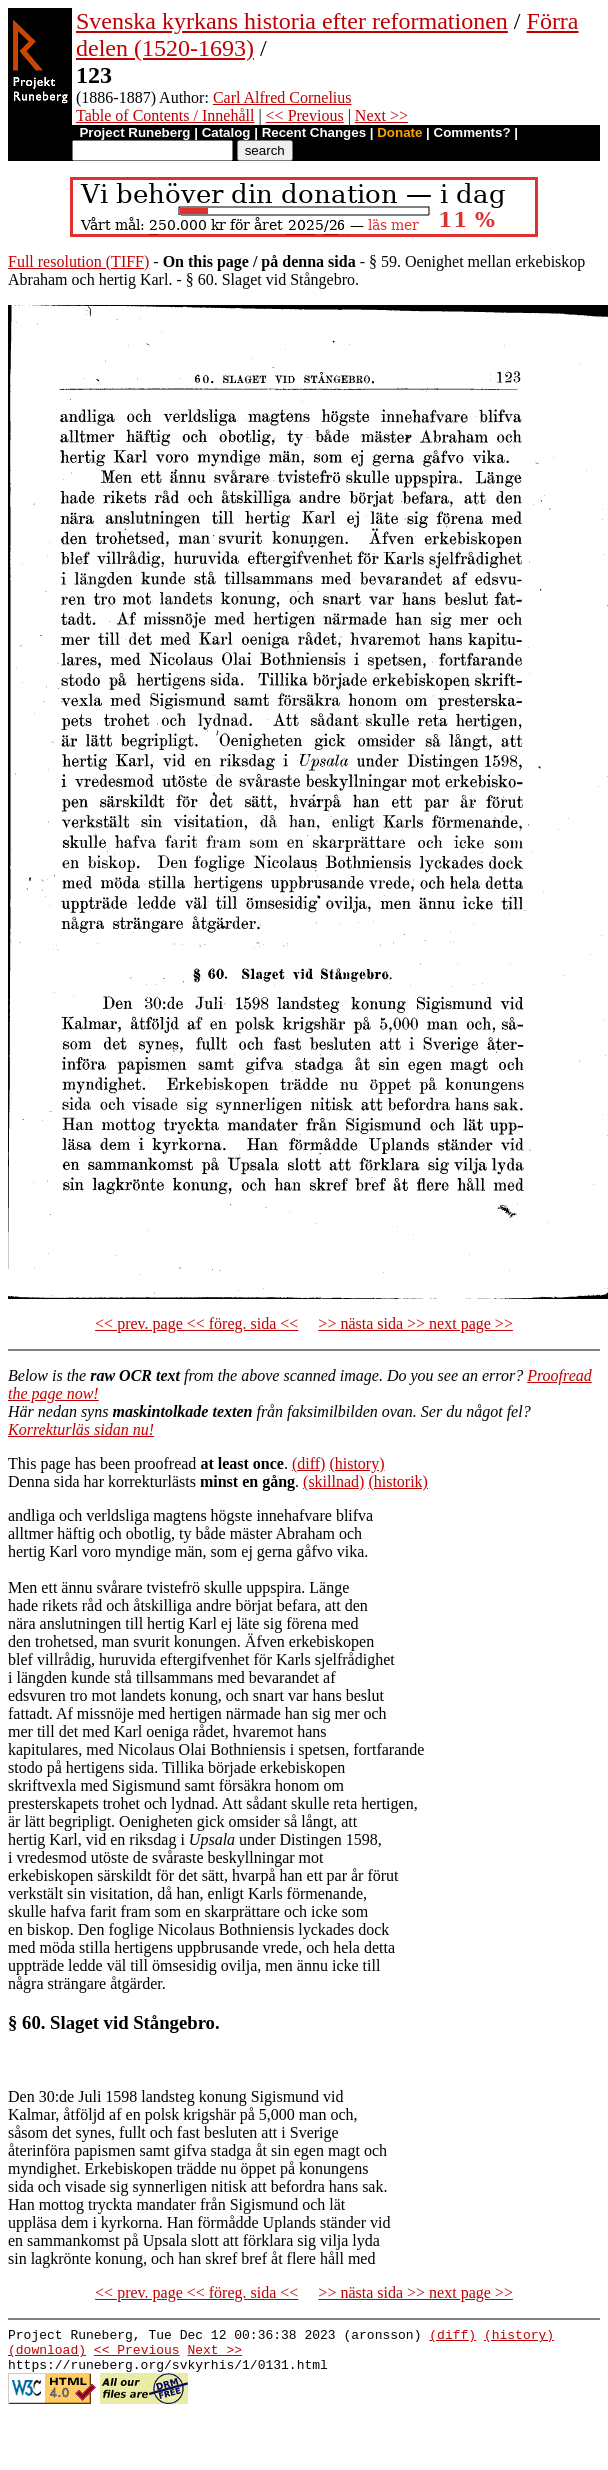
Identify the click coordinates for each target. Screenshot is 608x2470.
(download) (47, 2355)
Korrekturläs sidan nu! (81, 1429)
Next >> (381, 115)
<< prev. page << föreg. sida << (196, 1323)
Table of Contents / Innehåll (165, 115)
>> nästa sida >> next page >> (415, 1323)
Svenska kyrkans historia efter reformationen (292, 21)
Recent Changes (314, 132)
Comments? (472, 132)
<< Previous (305, 115)
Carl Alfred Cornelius (282, 97)
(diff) (308, 1463)
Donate (399, 132)
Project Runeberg (134, 132)
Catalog (226, 132)
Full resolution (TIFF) (78, 261)
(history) (356, 1463)
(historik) (398, 1481)
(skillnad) (333, 1481)
